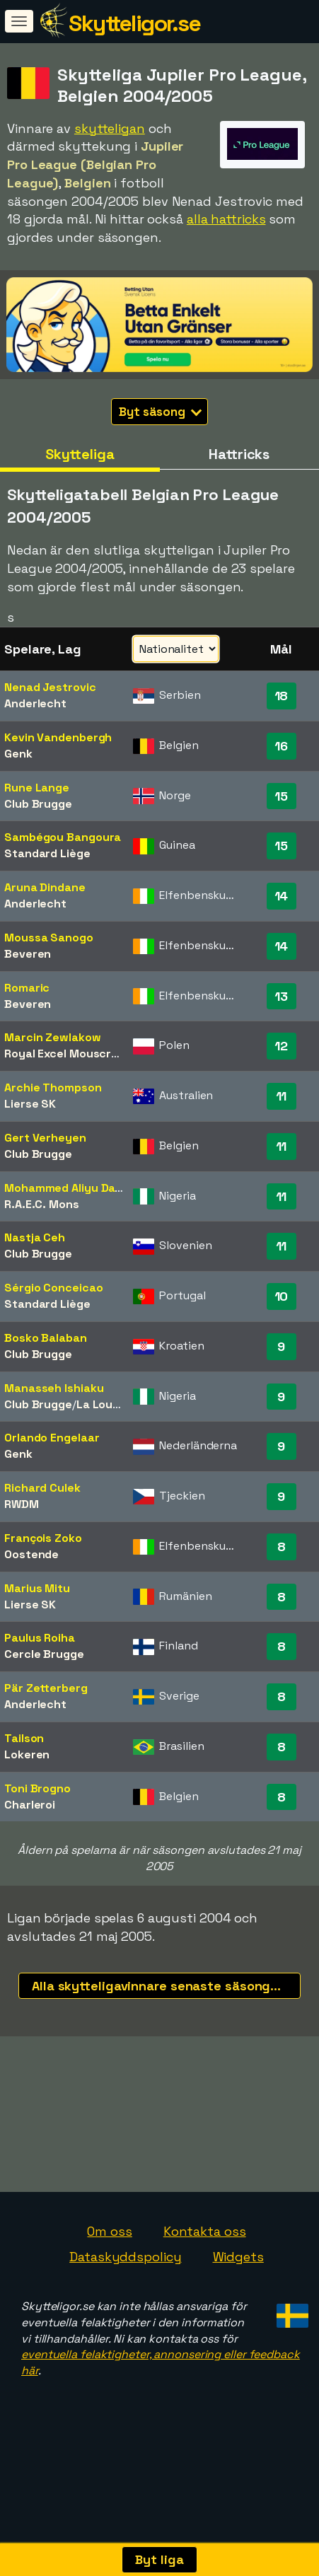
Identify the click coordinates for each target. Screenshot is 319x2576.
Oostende (31, 1554)
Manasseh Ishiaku (53, 1388)
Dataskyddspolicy (125, 2273)
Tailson (24, 1738)
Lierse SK (30, 1103)
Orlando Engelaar (51, 1437)
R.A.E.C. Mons (41, 1204)
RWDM (21, 1504)
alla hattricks (226, 219)
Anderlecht (35, 703)
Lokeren (27, 1754)
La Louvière (108, 1404)
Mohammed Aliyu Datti (65, 1187)
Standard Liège (47, 853)
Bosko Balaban (45, 1337)
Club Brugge (38, 803)
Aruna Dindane (45, 887)
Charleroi (29, 1804)
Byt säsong (160, 411)
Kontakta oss (204, 2249)
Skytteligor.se (134, 23)
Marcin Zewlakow (52, 1037)
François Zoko (43, 1538)
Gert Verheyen (45, 1137)
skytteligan (109, 128)
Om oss (109, 2249)
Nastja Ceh (34, 1237)
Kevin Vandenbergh (58, 737)
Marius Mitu (37, 1588)
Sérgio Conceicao (53, 1287)
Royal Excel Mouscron (64, 1053)
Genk (18, 753)
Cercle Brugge (44, 1654)
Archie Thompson (53, 1087)
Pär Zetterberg (46, 1688)
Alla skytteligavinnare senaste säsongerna (165, 1986)
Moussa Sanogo (48, 937)
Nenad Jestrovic (50, 687)
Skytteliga (80, 454)
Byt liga (159, 2559)
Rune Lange (36, 787)
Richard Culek (42, 1487)
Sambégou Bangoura (62, 837)
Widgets (238, 2273)
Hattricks (239, 454)
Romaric (27, 987)
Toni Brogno (37, 1788)
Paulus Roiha (39, 1637)
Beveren (27, 953)
